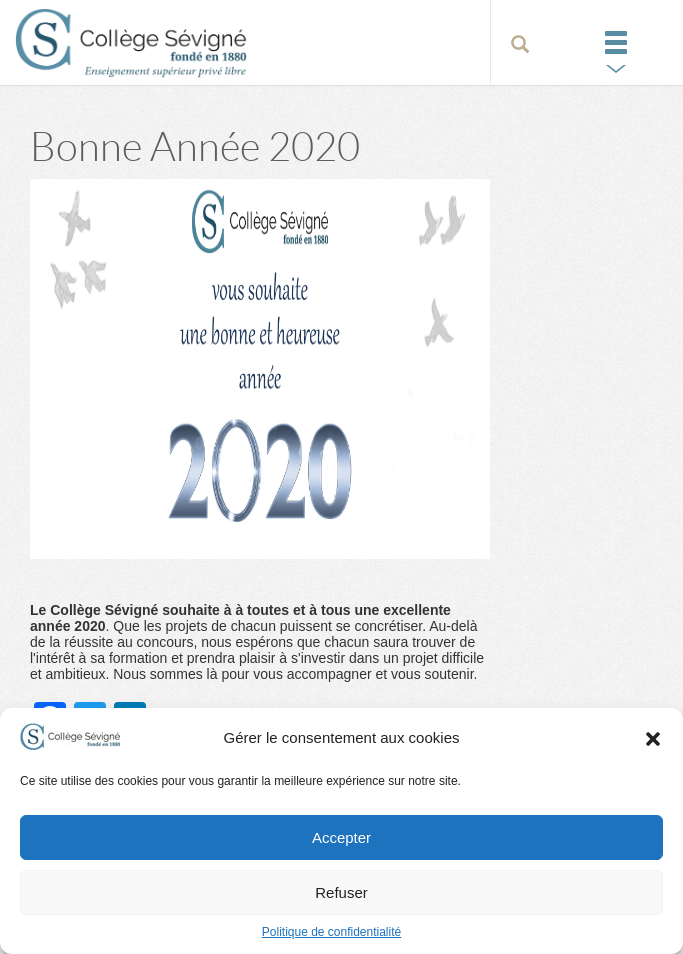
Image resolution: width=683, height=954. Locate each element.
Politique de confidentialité (331, 932)
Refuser (341, 892)
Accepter (341, 837)
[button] (653, 738)
